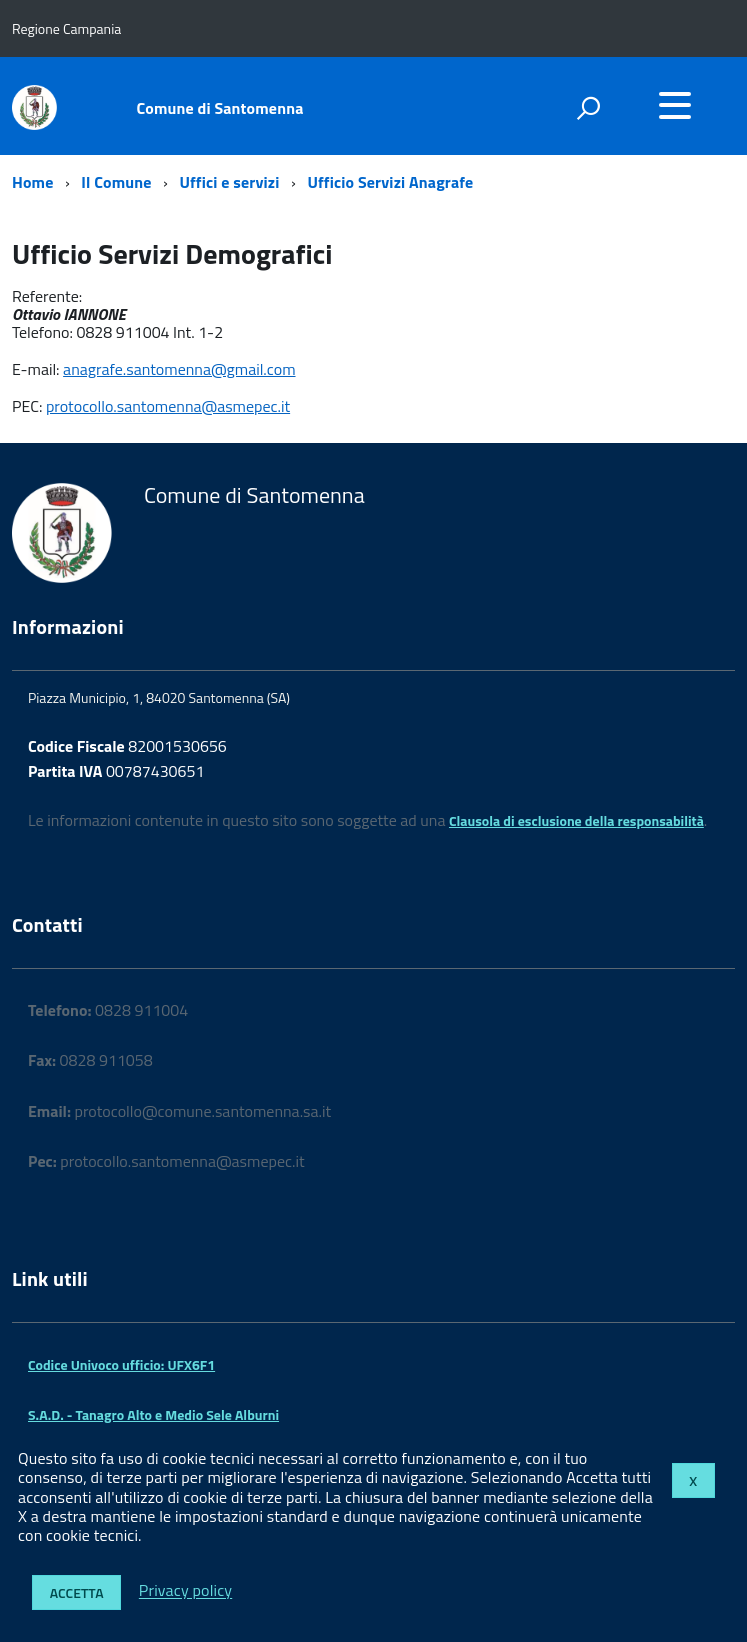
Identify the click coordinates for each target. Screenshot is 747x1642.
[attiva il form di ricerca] (588, 108)
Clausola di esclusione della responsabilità (576, 820)
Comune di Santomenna (220, 108)
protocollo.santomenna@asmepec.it (168, 406)
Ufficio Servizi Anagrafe (390, 182)
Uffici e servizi (229, 182)
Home (32, 182)
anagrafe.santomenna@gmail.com (179, 369)
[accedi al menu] (675, 105)
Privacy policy (185, 1591)
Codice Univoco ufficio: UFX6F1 (121, 1364)
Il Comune (116, 182)
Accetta (77, 1592)
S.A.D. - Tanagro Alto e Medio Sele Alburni (153, 1414)
